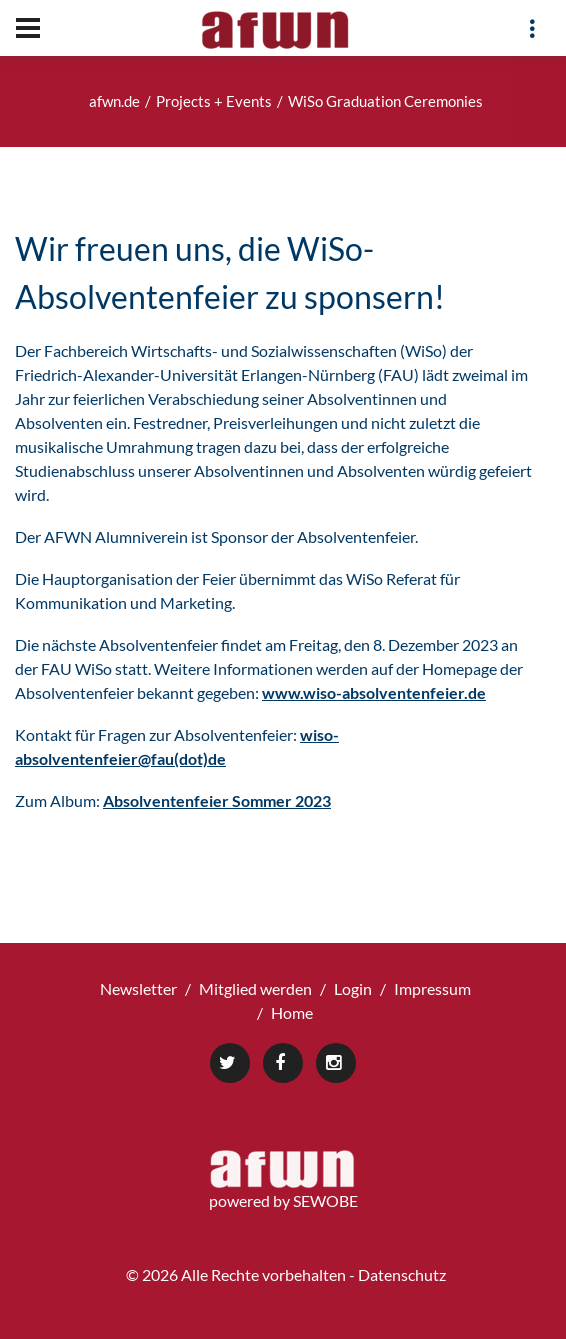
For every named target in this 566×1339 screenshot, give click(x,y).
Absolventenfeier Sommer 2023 (217, 800)
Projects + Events (214, 101)
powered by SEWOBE (283, 1200)
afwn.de (114, 101)
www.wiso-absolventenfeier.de (374, 692)
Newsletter (138, 988)
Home (292, 1012)
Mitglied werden (255, 988)
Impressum (432, 988)
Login (353, 988)
